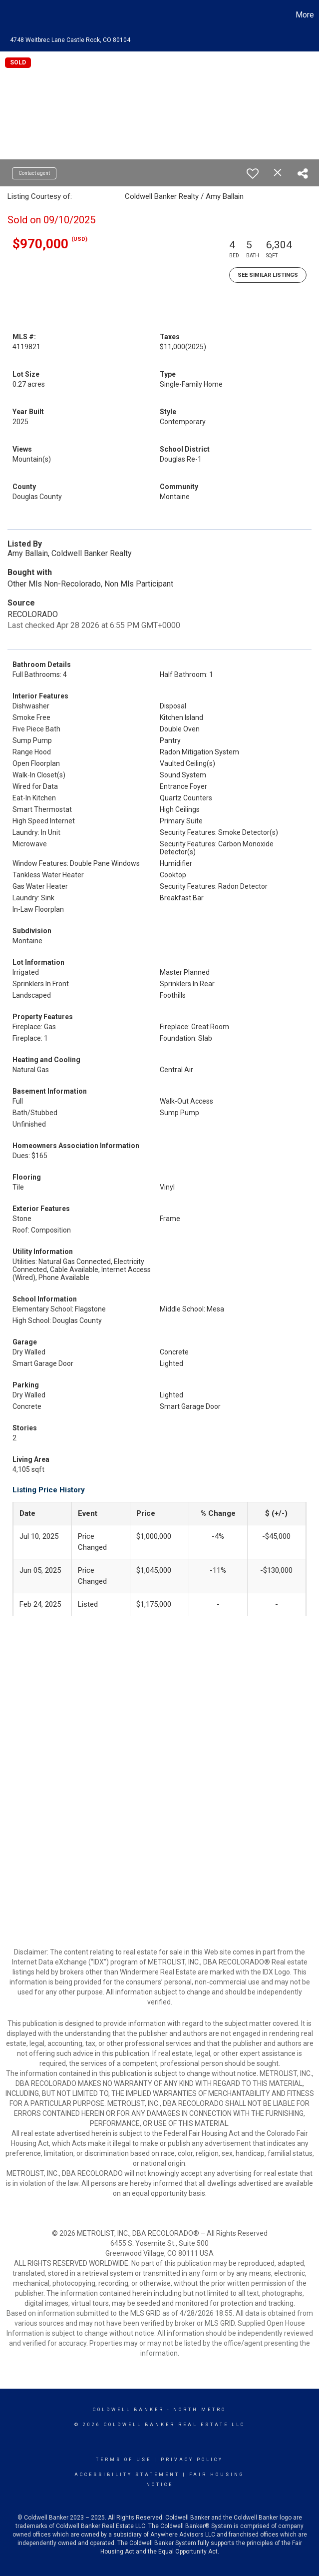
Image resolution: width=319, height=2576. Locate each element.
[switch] (252, 173)
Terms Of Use (123, 2459)
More (305, 14)
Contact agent (34, 173)
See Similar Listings (268, 275)
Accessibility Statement (127, 2474)
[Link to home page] (12, 15)
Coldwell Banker (128, 2409)
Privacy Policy (192, 2459)
